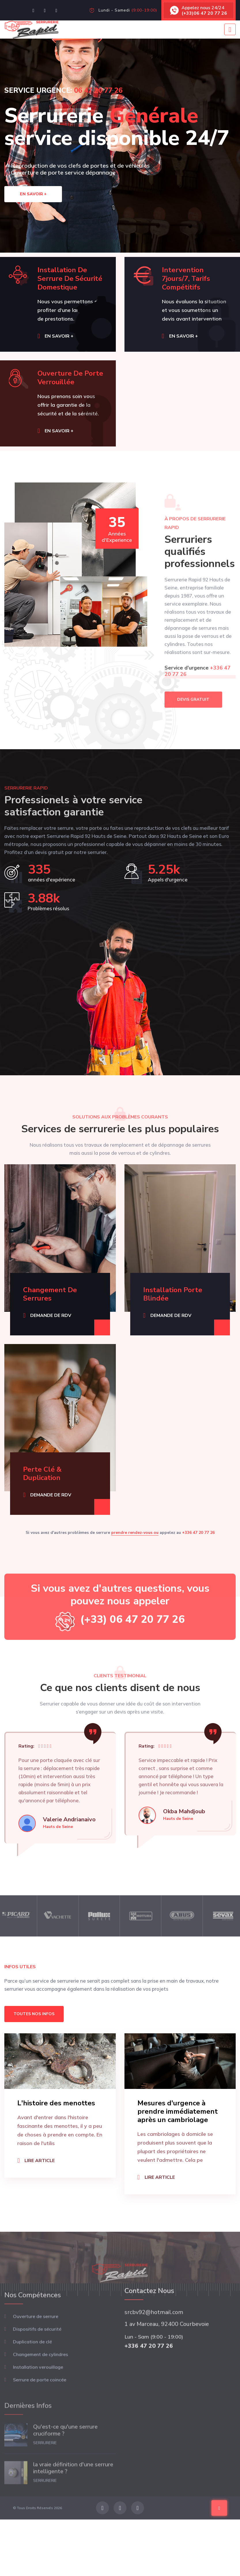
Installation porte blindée (172, 1294)
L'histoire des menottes (56, 2103)
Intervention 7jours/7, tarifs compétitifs (186, 278)
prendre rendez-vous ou (134, 1532)
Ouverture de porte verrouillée (70, 378)
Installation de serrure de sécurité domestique (69, 278)
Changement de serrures (50, 1294)
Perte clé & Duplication (42, 1473)
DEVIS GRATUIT (193, 720)
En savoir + (33, 194)
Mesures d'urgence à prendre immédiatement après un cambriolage (177, 2111)
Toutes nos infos (34, 2014)
